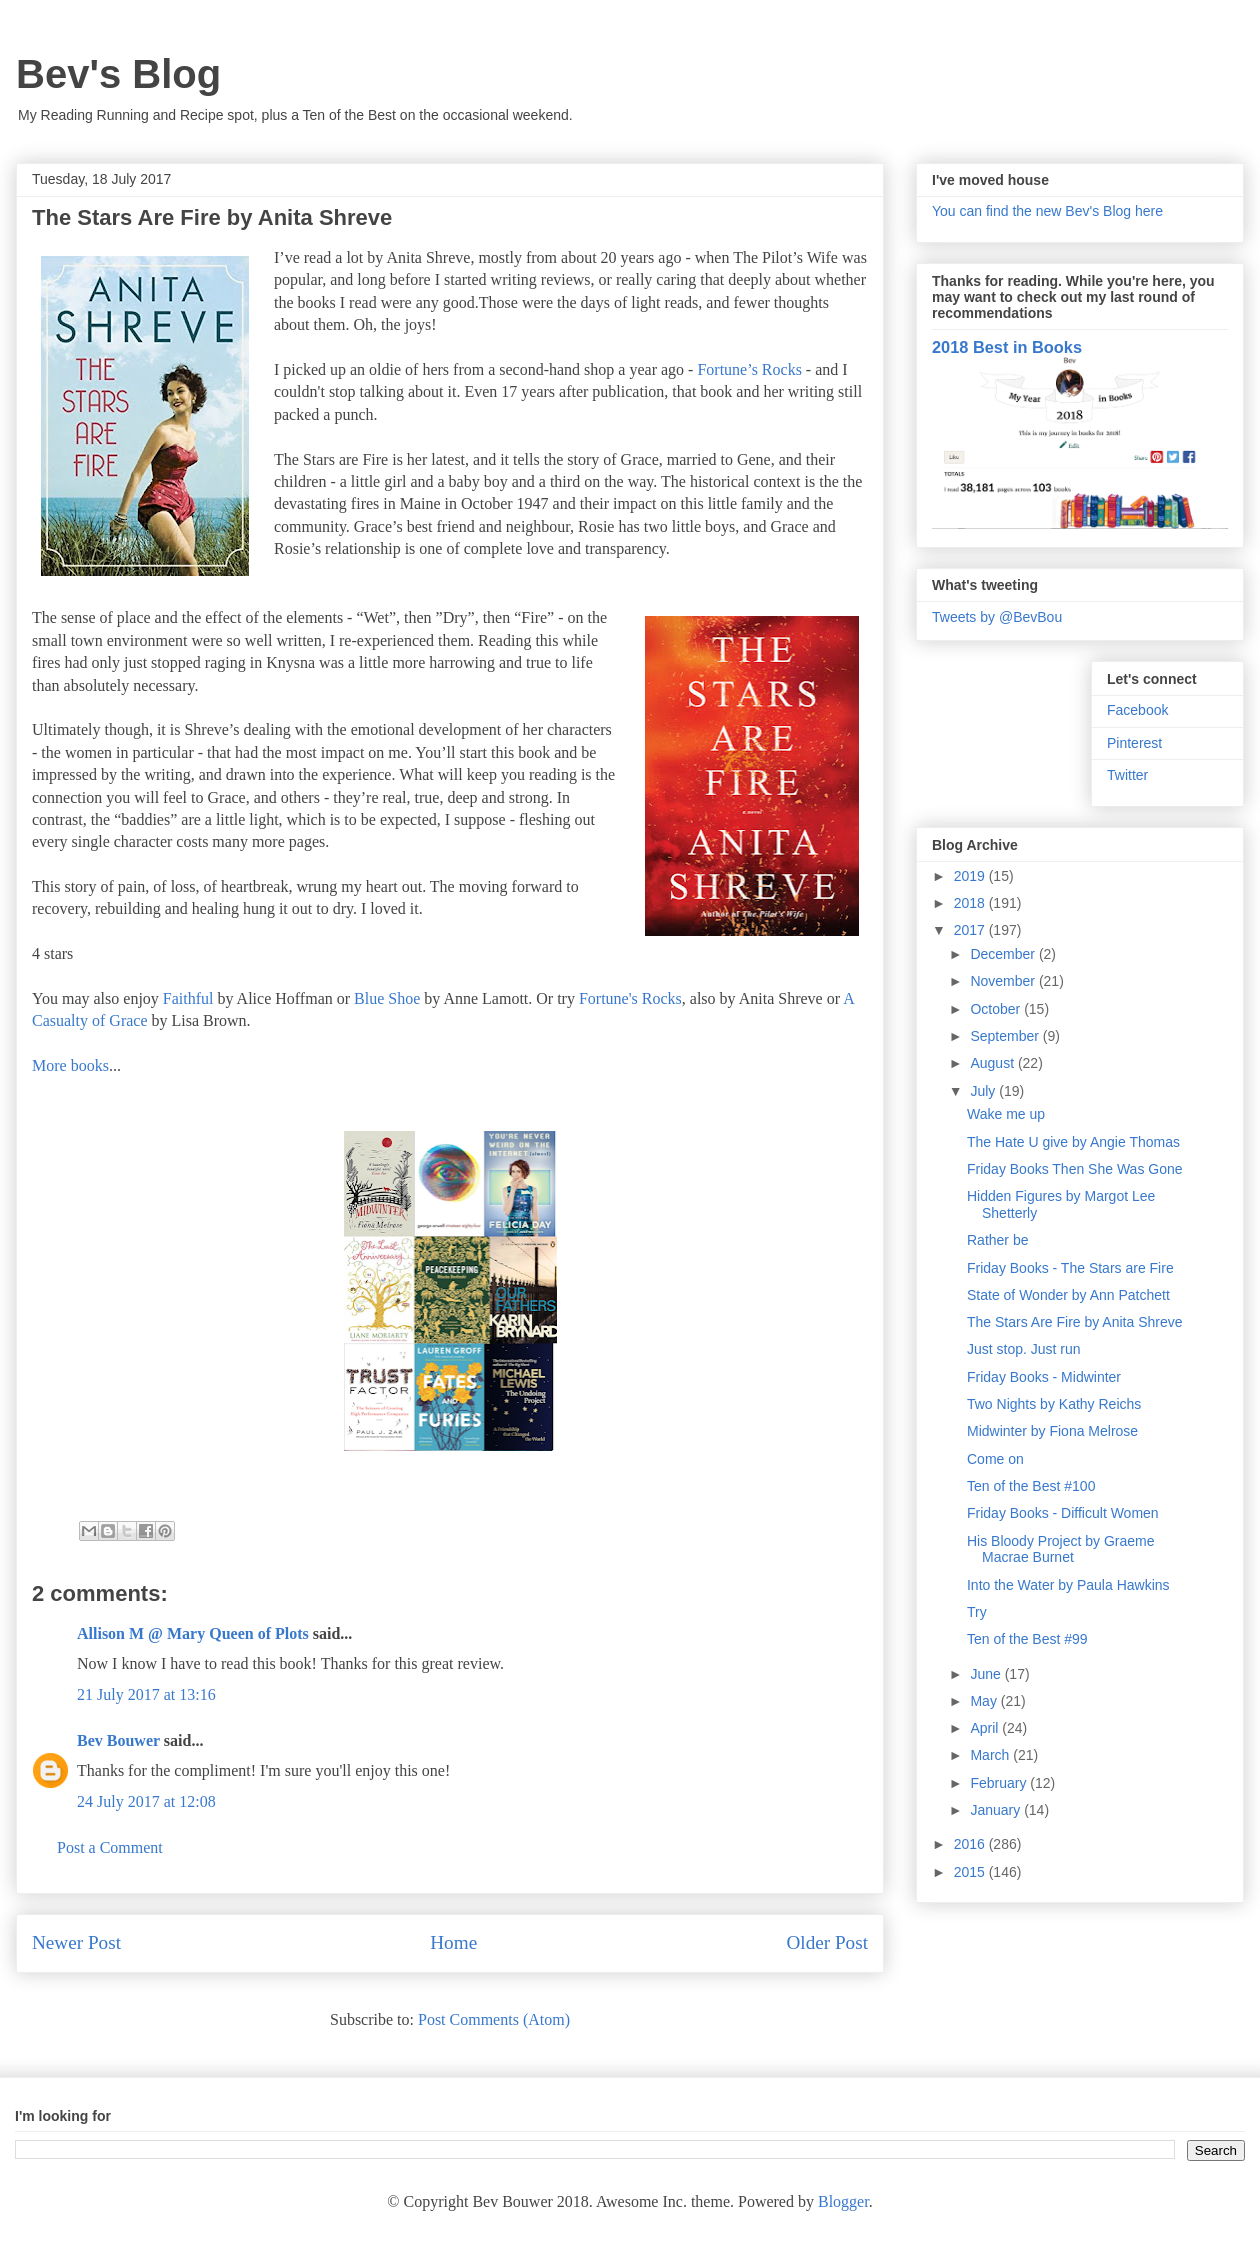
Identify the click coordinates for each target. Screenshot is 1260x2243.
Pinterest (1134, 743)
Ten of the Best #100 (1031, 1486)
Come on (995, 1459)
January (997, 1810)
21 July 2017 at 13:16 (146, 1694)
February (1000, 1783)
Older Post (827, 1942)
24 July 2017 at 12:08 (146, 1801)
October (997, 1009)
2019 (971, 876)
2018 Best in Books (1007, 347)
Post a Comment (110, 1847)
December (1004, 954)
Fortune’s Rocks (749, 369)
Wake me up (1006, 1114)
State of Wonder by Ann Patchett (1068, 1295)
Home (453, 1942)
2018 (971, 903)
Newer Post (76, 1942)
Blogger (843, 2201)
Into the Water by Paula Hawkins (1068, 1585)
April (986, 1728)
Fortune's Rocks (630, 998)
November (1004, 981)
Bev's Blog (118, 74)
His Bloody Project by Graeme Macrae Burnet (1061, 1549)
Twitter (1127, 775)
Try (977, 1612)
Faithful (188, 998)
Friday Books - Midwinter (1044, 1377)
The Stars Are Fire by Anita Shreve (1075, 1322)
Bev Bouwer (118, 1740)
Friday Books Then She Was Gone (1075, 1169)
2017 (971, 930)
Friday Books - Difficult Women (1063, 1513)
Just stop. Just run (1024, 1349)
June (987, 1674)
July (984, 1091)
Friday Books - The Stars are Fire (1070, 1268)
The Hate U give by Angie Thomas (1073, 1142)
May (985, 1701)
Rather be (997, 1240)
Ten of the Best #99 (1027, 1639)
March (991, 1755)
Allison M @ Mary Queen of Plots (193, 1633)
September (1006, 1036)
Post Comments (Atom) (494, 2019)
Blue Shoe (387, 998)
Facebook (1137, 710)
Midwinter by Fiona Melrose (1052, 1431)
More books (70, 1065)
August (993, 1063)
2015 (971, 1872)
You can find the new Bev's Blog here (1047, 211)
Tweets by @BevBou (997, 617)
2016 (971, 1844)
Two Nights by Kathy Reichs (1054, 1404)
